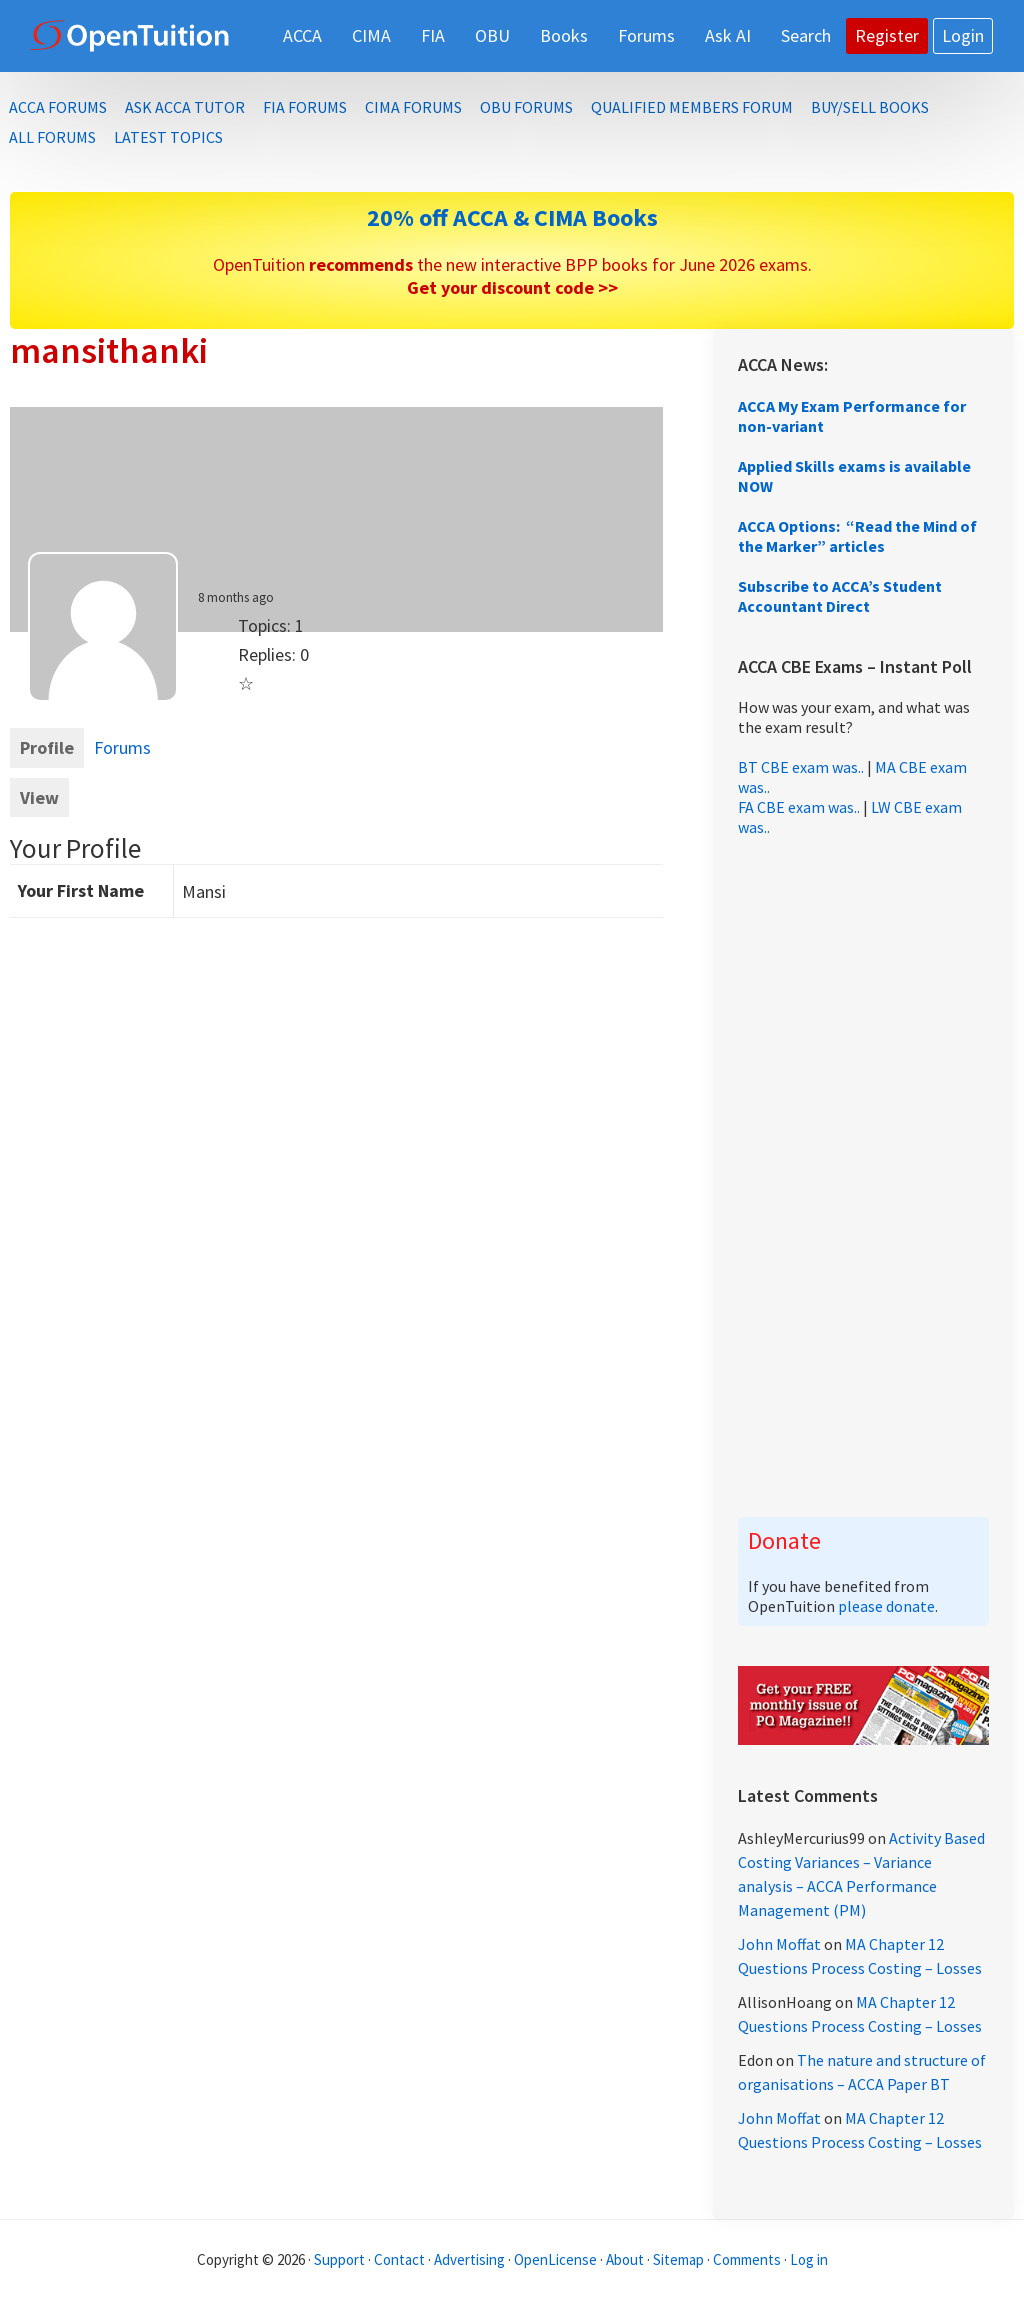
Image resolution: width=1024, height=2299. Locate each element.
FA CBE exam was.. (799, 807)
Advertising (469, 2259)
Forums (122, 747)
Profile (47, 747)
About (625, 2259)
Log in (809, 2259)
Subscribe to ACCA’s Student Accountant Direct (840, 596)
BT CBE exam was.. (801, 767)
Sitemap (678, 2259)
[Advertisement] (863, 1177)
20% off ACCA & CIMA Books (512, 217)
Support (339, 2259)
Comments (748, 2259)
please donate (886, 1606)
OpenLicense (557, 2259)
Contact (399, 2259)
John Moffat (779, 1944)
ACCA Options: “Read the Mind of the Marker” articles (857, 536)
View (39, 797)
